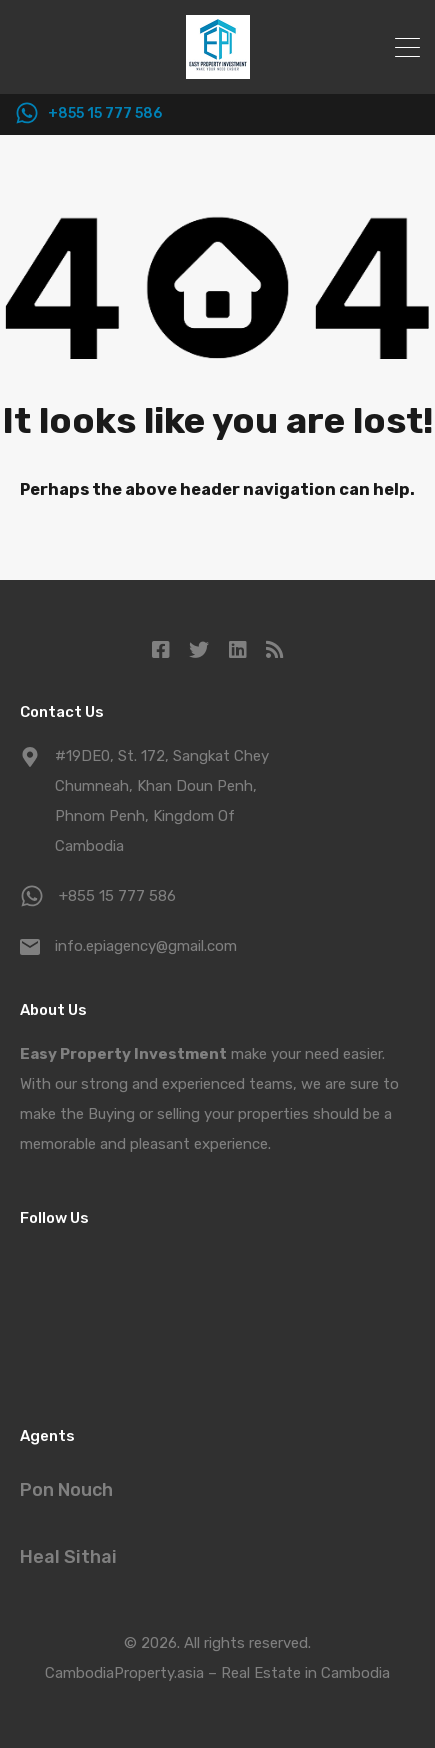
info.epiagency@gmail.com (146, 946)
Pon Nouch (66, 1490)
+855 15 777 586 (105, 114)
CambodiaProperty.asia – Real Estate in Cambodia (217, 1673)
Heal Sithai (68, 1557)
